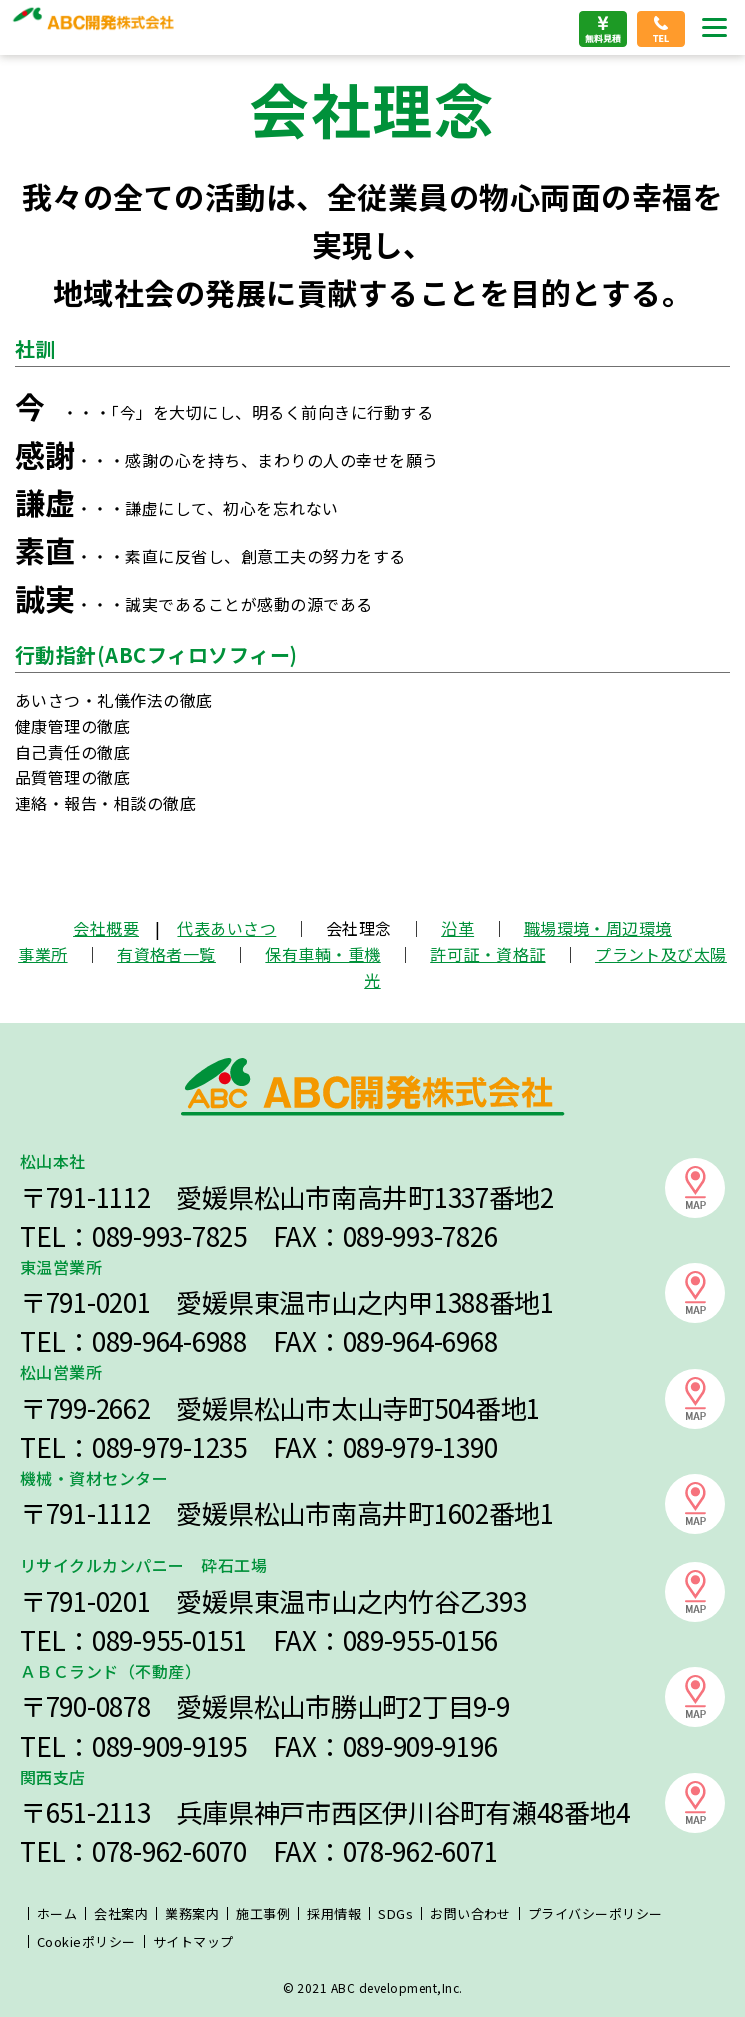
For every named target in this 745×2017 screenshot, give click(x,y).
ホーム (57, 1913)
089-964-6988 (169, 1341)
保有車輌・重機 (322, 954)
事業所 (42, 954)
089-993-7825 (169, 1236)
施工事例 (263, 1913)
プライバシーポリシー (595, 1913)
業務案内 (192, 1913)
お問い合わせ (470, 1913)
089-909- (142, 1746)
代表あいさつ (226, 928)
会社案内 (121, 1913)
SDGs (395, 1913)
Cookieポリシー (86, 1941)
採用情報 (334, 1913)
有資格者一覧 (166, 954)
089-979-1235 (169, 1447)
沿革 (457, 928)
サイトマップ (193, 1941)
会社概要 (106, 928)
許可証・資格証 (487, 954)
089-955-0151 (169, 1640)
